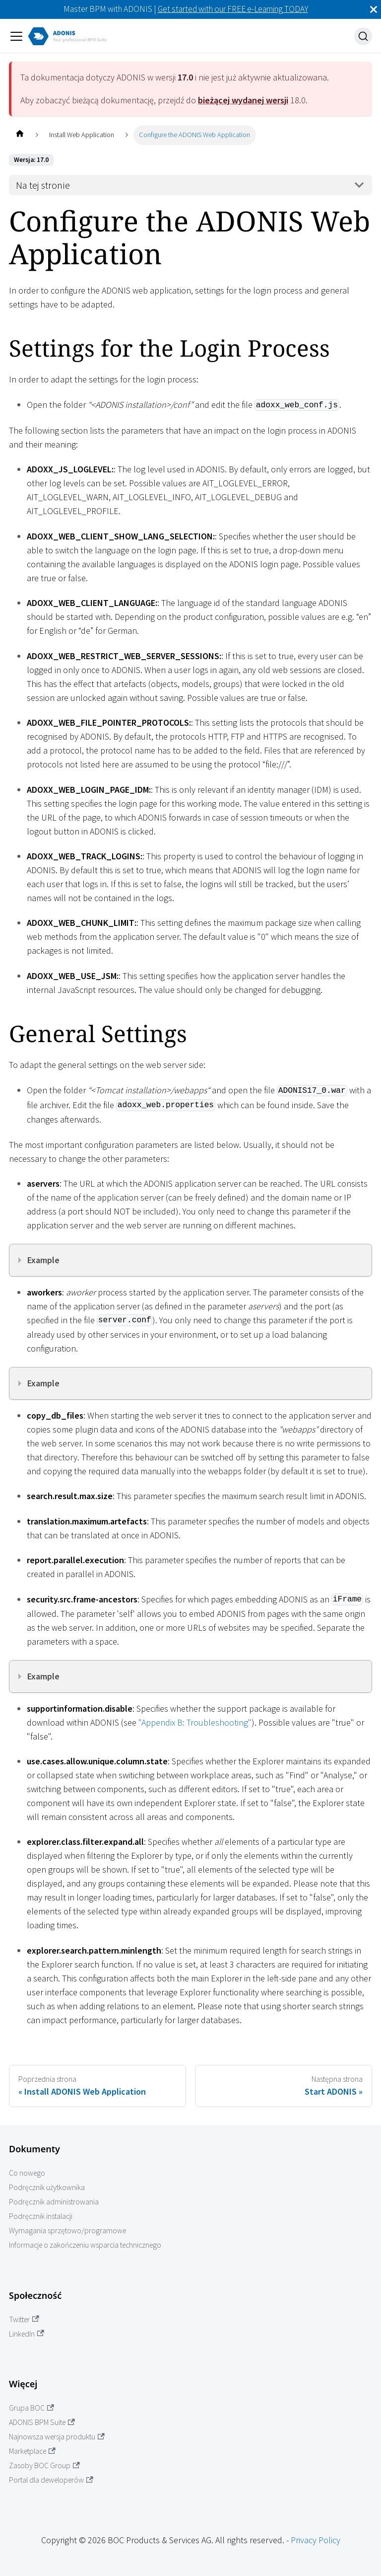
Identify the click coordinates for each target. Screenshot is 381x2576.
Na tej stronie (43, 185)
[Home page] (19, 135)
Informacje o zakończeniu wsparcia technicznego (85, 2245)
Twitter (24, 2319)
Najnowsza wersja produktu (57, 2436)
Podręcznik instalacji (40, 2216)
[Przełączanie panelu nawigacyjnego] (16, 36)
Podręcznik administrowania (54, 2201)
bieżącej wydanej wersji (243, 100)
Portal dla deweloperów (51, 2480)
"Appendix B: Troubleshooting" (195, 1722)
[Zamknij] (373, 9)
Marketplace (32, 2451)
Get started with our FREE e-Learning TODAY (233, 8)
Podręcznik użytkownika (47, 2187)
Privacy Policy (315, 2540)
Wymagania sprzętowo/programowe (67, 2230)
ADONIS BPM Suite (42, 2422)
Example (43, 1260)
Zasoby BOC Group (44, 2465)
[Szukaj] (363, 36)
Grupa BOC (31, 2408)
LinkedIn (26, 2334)
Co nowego (27, 2173)
